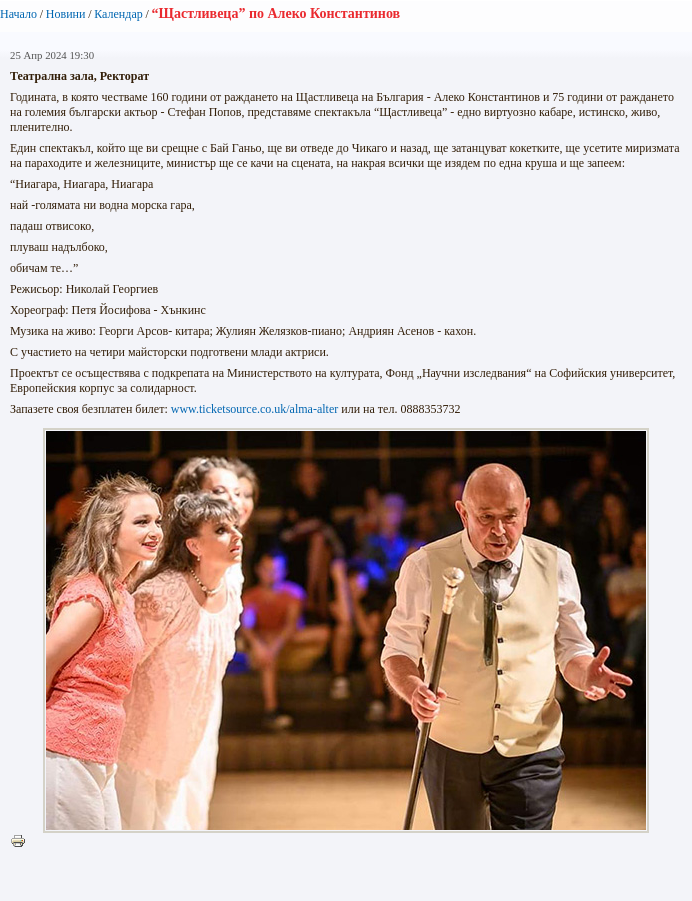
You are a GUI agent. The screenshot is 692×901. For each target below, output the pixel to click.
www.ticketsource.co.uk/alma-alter (254, 409)
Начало (18, 14)
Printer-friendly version (23, 842)
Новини (66, 14)
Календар (118, 14)
